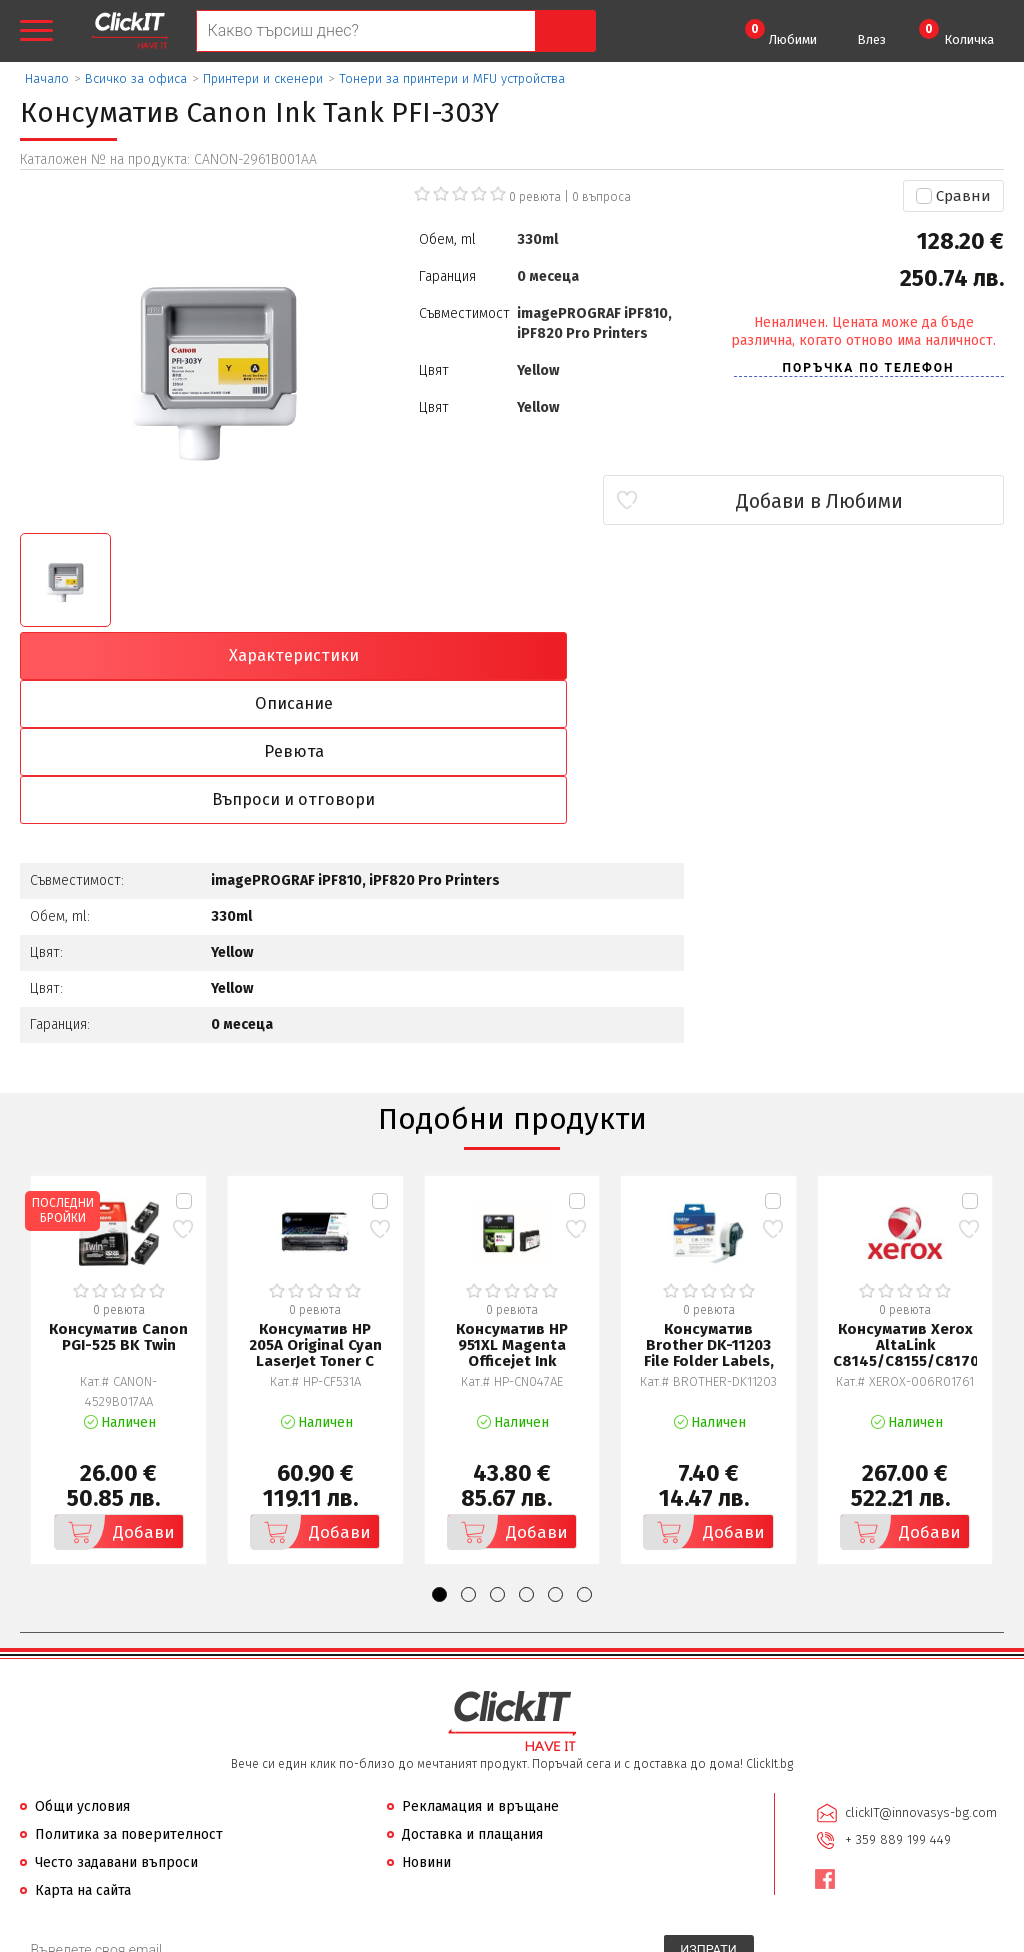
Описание (388, 656)
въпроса (601, 197)
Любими (781, 33)
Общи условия (82, 1663)
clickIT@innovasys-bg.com (919, 1668)
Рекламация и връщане (480, 1663)
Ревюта (636, 656)
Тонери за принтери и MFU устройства (452, 78)
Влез (871, 39)
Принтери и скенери (263, 78)
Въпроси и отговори (884, 656)
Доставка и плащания (472, 1691)
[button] (439, 1451)
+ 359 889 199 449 (896, 1694)
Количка (956, 33)
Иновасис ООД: (405, 1936)
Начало (47, 78)
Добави (117, 1389)
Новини (426, 1719)
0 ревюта (535, 197)
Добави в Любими (885, 501)
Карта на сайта (83, 1747)
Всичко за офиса (136, 78)
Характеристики (140, 656)
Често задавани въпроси (116, 1719)
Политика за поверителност (129, 1691)
